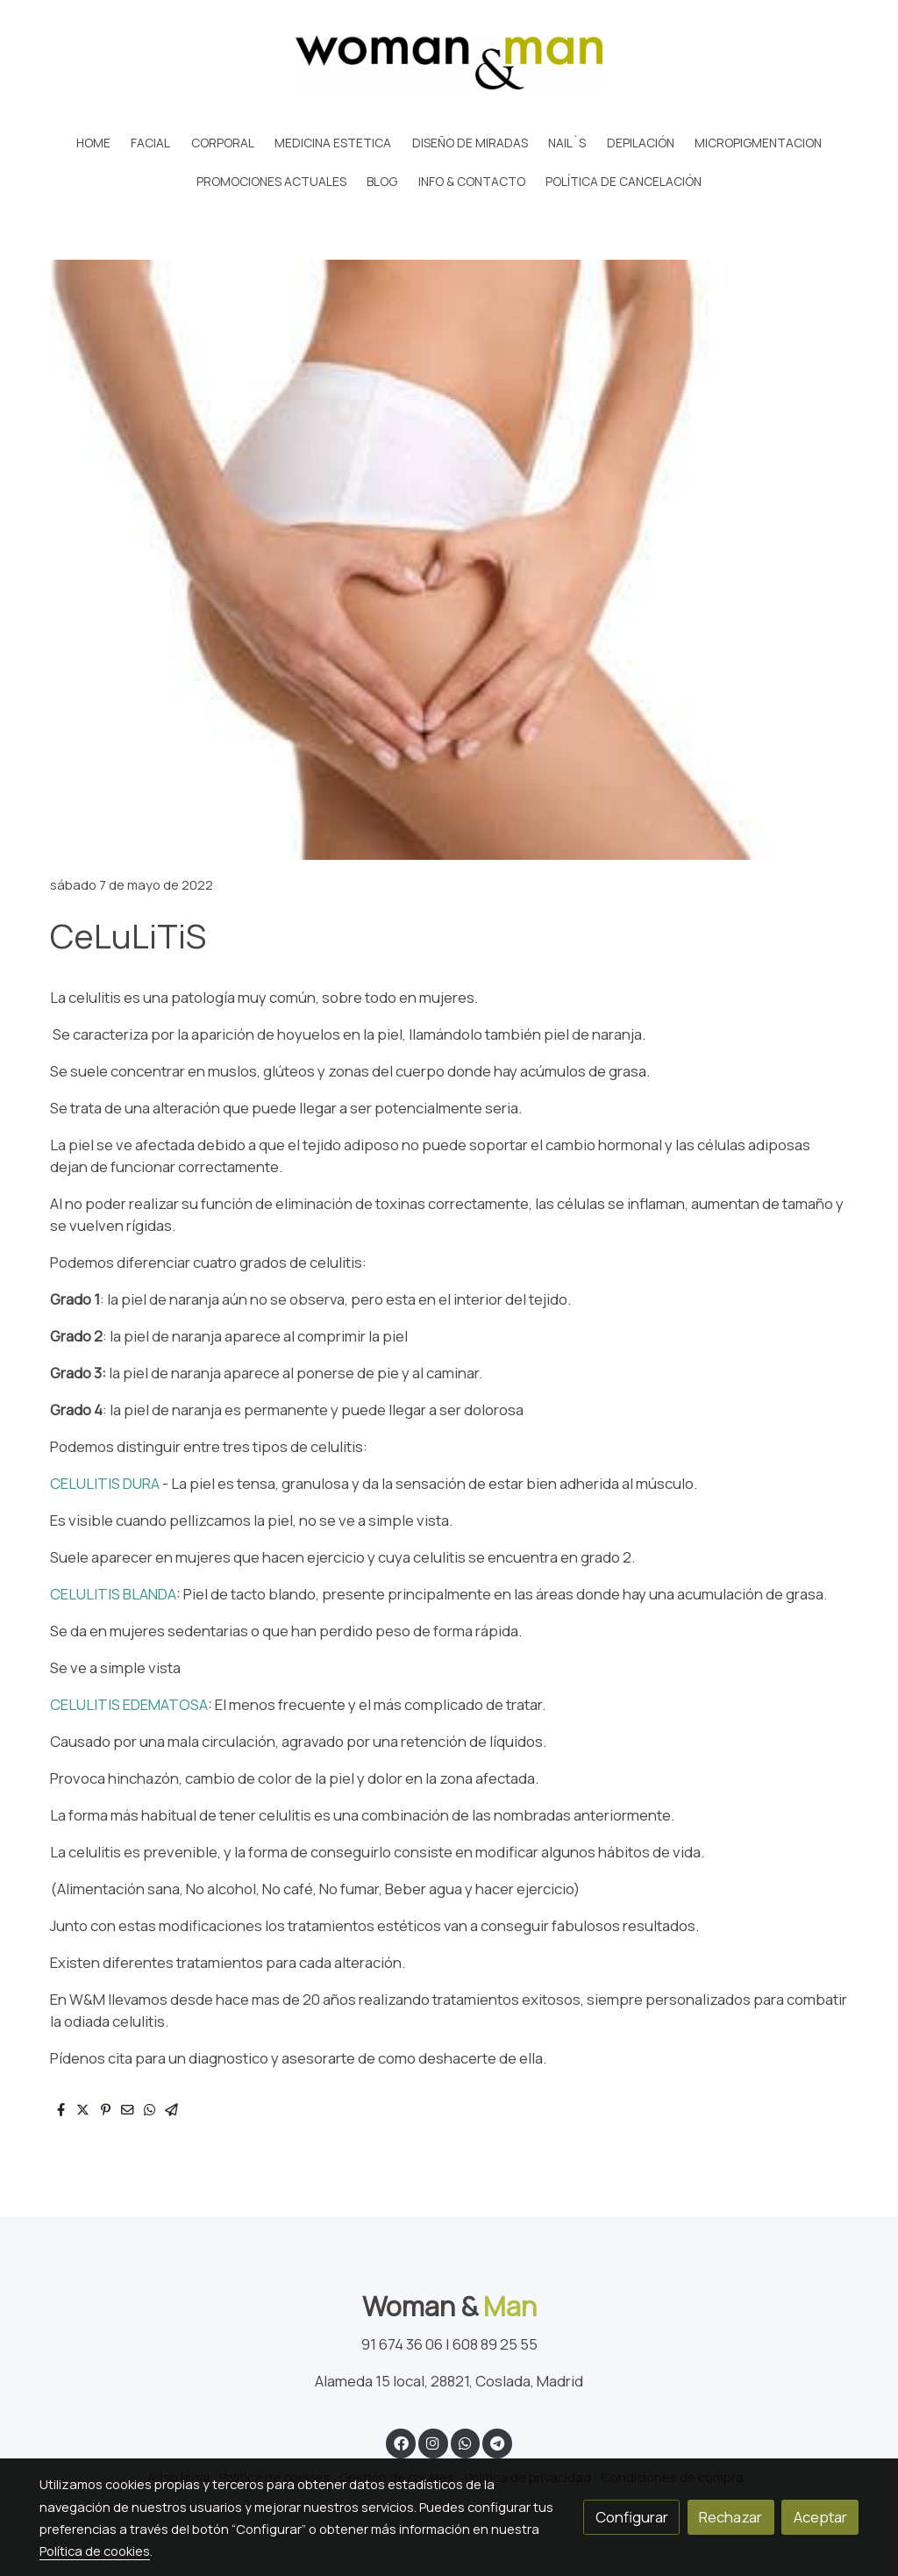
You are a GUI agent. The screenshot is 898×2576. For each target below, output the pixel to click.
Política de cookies (94, 2550)
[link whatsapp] (465, 2442)
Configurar (631, 2517)
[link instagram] (433, 2442)
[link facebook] (401, 2442)
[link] (449, 62)
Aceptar (820, 2517)
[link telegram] (497, 2442)
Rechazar (730, 2517)
